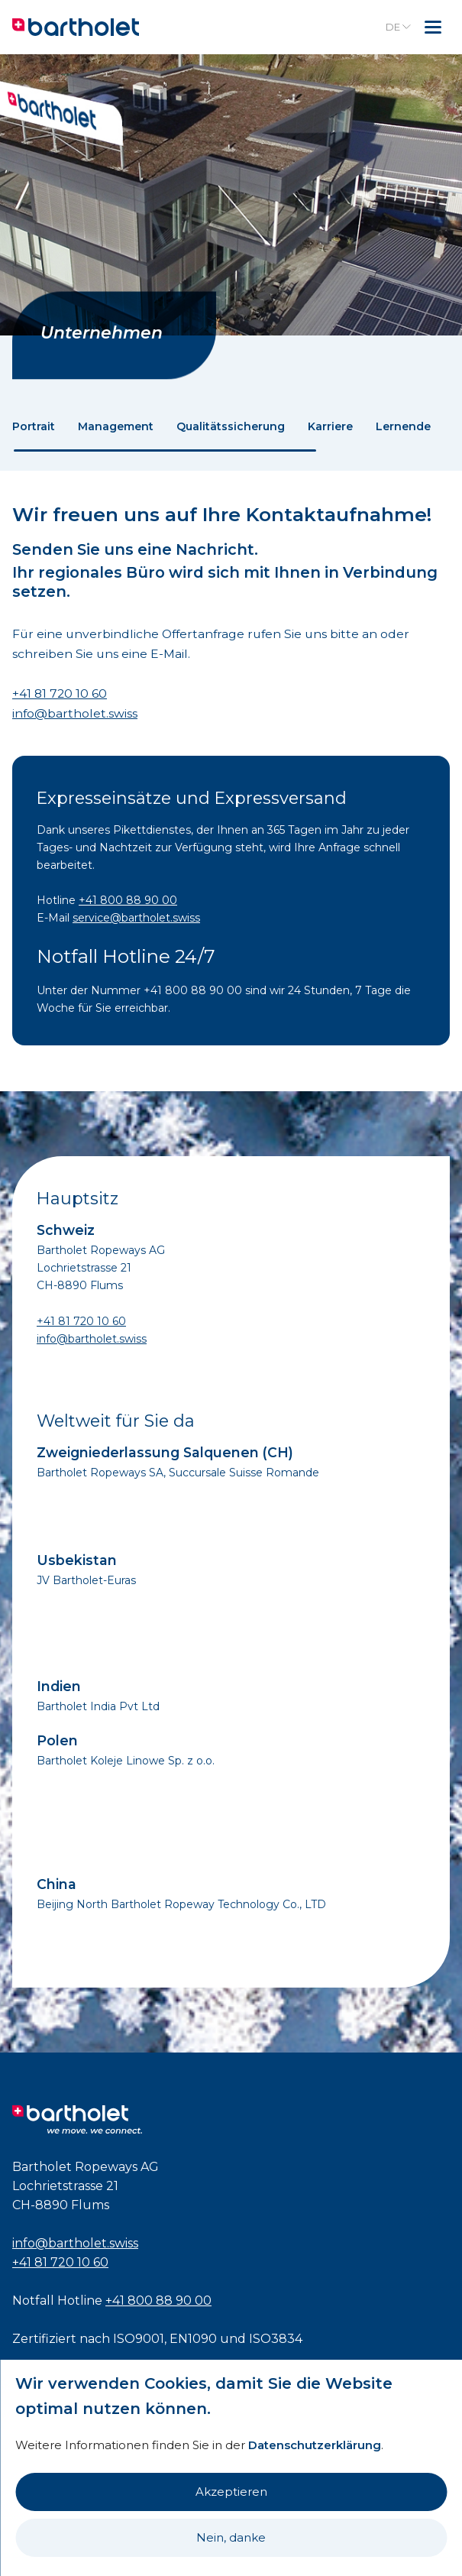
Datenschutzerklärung (314, 2445)
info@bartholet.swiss (74, 713)
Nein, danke (231, 2537)
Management (115, 426)
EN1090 (193, 2338)
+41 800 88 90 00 (128, 900)
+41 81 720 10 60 (59, 693)
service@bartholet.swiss (136, 918)
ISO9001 (138, 2338)
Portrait (33, 426)
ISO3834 (275, 2338)
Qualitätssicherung (230, 426)
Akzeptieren (231, 2491)
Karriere (330, 426)
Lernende (403, 426)
